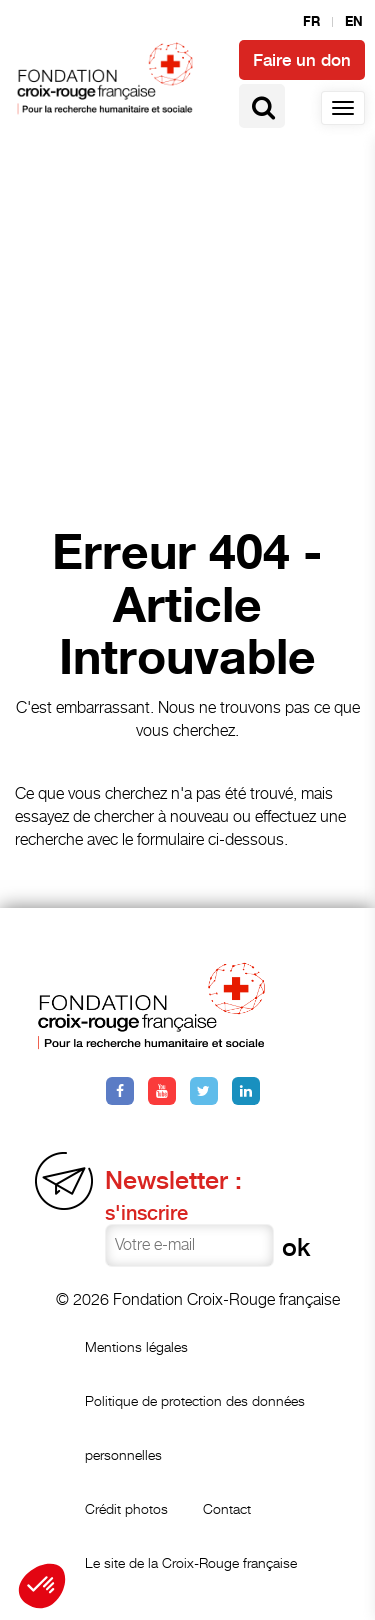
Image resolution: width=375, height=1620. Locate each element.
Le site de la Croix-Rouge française (191, 1562)
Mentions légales (136, 1346)
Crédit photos (126, 1508)
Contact (227, 1508)
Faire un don (302, 60)
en (354, 22)
